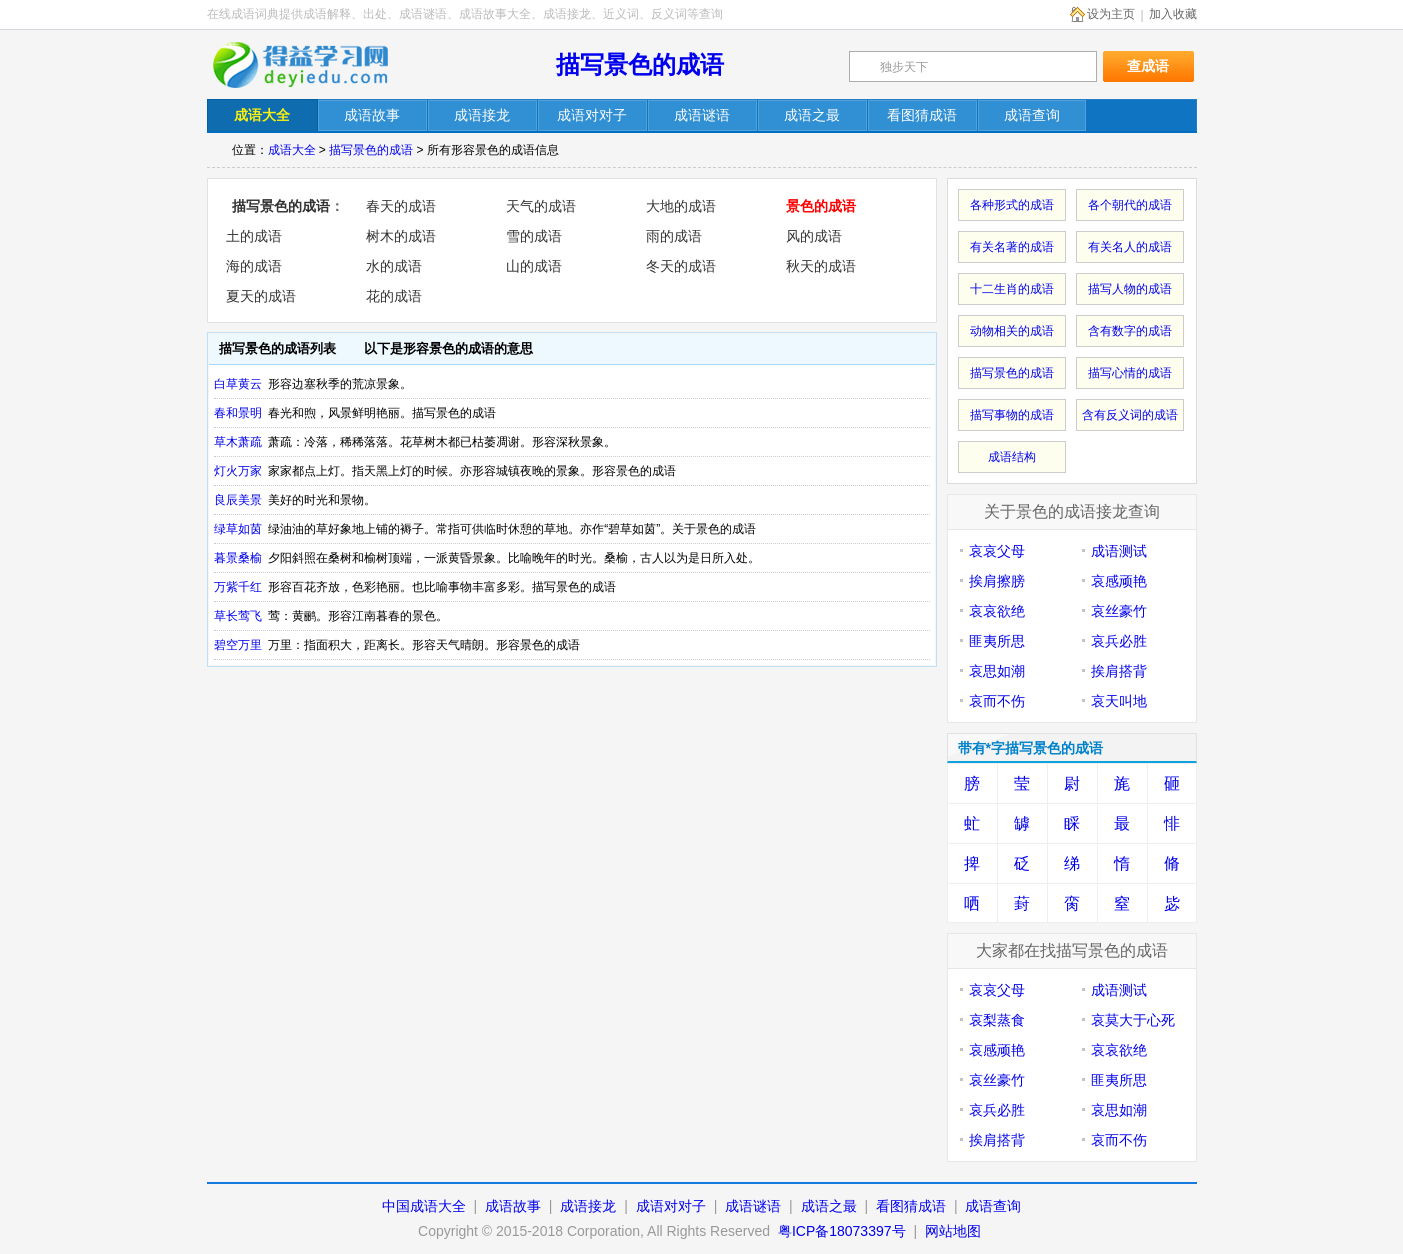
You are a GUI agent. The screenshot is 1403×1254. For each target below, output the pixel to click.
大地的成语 (681, 206)
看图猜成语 (911, 1206)
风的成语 (814, 236)
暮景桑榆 (238, 558)
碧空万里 (238, 645)
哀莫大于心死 (1133, 1020)
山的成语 (534, 266)
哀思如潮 (997, 671)
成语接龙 (588, 1206)
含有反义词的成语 (1130, 415)
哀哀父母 (997, 551)
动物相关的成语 (1012, 331)
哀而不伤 (997, 701)
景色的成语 (821, 206)
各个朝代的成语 (1130, 205)
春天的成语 (401, 206)
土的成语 (254, 236)
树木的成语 (401, 236)
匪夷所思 (997, 641)
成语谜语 (753, 1206)
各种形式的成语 (1012, 205)
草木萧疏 (238, 442)
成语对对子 (671, 1206)
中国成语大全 (424, 1206)
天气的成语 (541, 206)
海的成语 (254, 266)
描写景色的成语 (640, 64)
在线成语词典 (314, 65)
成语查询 (993, 1206)
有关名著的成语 (1012, 247)
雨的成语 (674, 236)
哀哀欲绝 (997, 611)
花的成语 (394, 296)
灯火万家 (238, 471)
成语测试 (1119, 551)
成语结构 (1012, 457)
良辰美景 (238, 500)
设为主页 (1111, 14)
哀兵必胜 (1119, 641)
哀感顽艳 (1119, 581)
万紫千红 (238, 587)
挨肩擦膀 (997, 581)
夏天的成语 (261, 296)
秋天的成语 (821, 266)
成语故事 (513, 1206)
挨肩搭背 (1119, 671)
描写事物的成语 (1012, 415)
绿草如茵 (238, 529)
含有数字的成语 (1130, 331)
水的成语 (394, 266)
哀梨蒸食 (997, 1020)
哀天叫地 (1119, 701)
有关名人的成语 (1130, 247)
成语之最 (829, 1206)
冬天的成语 (681, 266)
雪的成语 (534, 236)
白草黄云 (238, 384)
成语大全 (292, 150)
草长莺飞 (238, 616)
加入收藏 (1173, 14)
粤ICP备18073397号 (844, 1231)
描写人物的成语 (1130, 289)
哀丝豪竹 (1119, 611)
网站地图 (953, 1231)
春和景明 (238, 413)
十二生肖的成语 (1012, 289)
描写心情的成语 (1130, 373)
